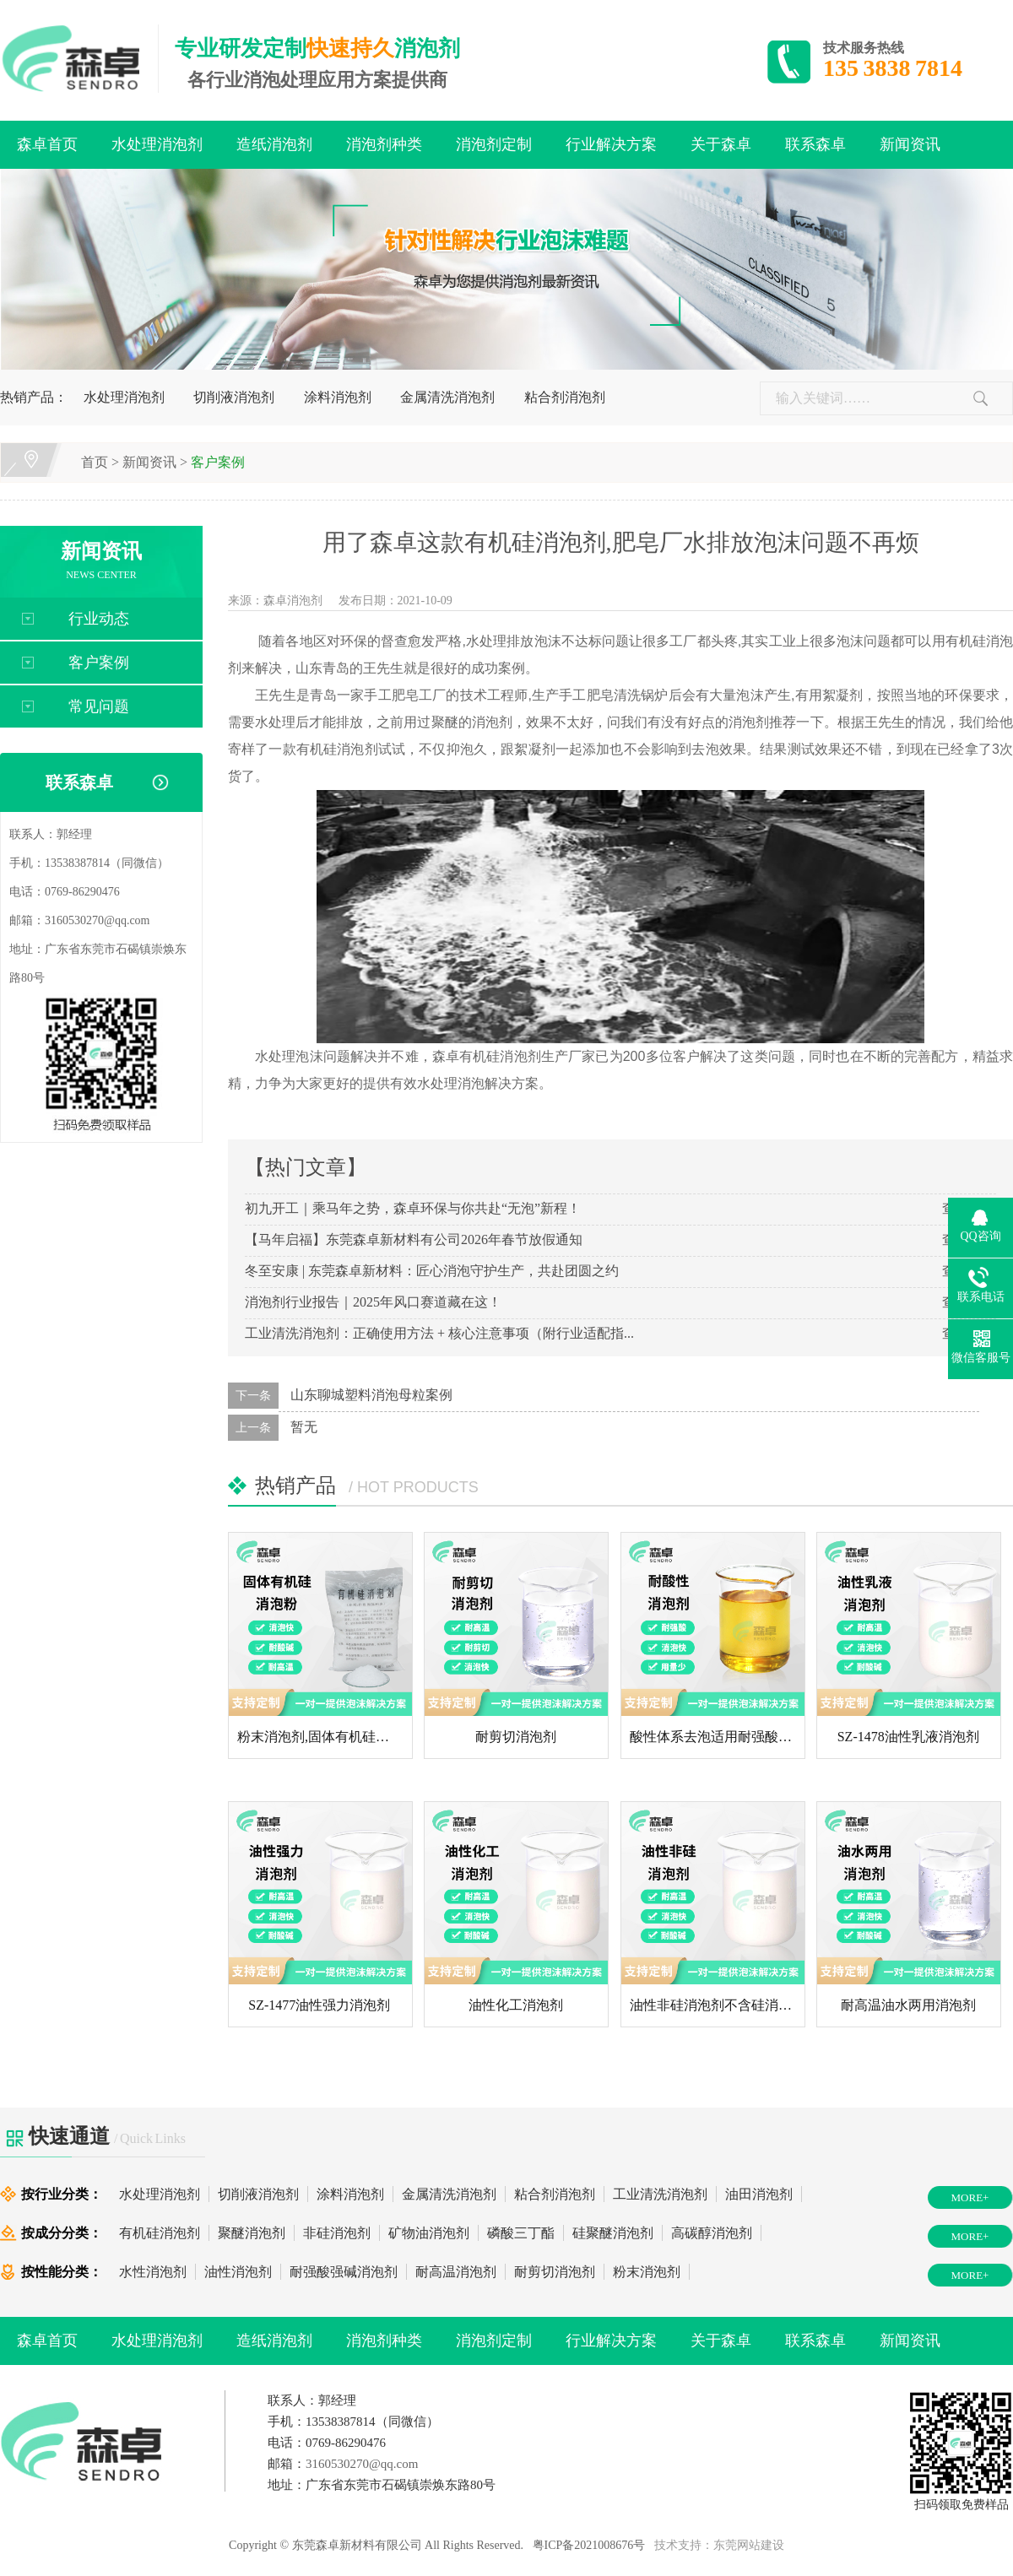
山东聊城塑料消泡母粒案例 (371, 1395)
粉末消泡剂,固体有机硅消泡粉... (331, 1736)
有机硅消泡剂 (159, 2233)
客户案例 (218, 462)
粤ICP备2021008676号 (589, 2545)
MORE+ (970, 2197)
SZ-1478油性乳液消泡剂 (908, 1736)
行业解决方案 (611, 144)
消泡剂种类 (384, 144)
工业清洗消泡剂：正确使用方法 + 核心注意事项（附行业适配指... (439, 1333)
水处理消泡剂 (157, 144)
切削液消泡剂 (233, 397)
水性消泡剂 (153, 2272)
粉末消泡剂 (646, 2272)
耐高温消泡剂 (455, 2272)
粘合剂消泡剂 (564, 397)
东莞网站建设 (748, 2545)
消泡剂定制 (494, 144)
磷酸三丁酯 (521, 2233)
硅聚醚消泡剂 (612, 2233)
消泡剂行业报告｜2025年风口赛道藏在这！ (373, 1302)
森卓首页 (47, 144)
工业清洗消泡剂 (660, 2194)
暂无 (303, 1427)
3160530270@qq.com (97, 920)
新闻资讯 (910, 144)
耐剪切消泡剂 (515, 1736)
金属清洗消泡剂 (447, 397)
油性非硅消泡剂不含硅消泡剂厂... (729, 2005)
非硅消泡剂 (337, 2233)
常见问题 (98, 706)
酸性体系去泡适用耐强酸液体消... (729, 1736)
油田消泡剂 (759, 2194)
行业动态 (98, 618)
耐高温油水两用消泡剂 (908, 2005)
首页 (94, 462)
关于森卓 (721, 144)
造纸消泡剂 (274, 144)
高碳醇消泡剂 (711, 2233)
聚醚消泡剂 (251, 2233)
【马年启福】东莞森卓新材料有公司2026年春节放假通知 (413, 1239)
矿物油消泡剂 (428, 2233)
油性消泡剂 (238, 2272)
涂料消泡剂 (337, 397)
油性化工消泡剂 (516, 2005)
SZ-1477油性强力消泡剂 (319, 2005)
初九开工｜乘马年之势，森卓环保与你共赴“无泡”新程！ (413, 1208)
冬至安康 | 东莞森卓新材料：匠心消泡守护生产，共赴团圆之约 (432, 1271)
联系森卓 (815, 144)
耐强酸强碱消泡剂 (344, 2272)
